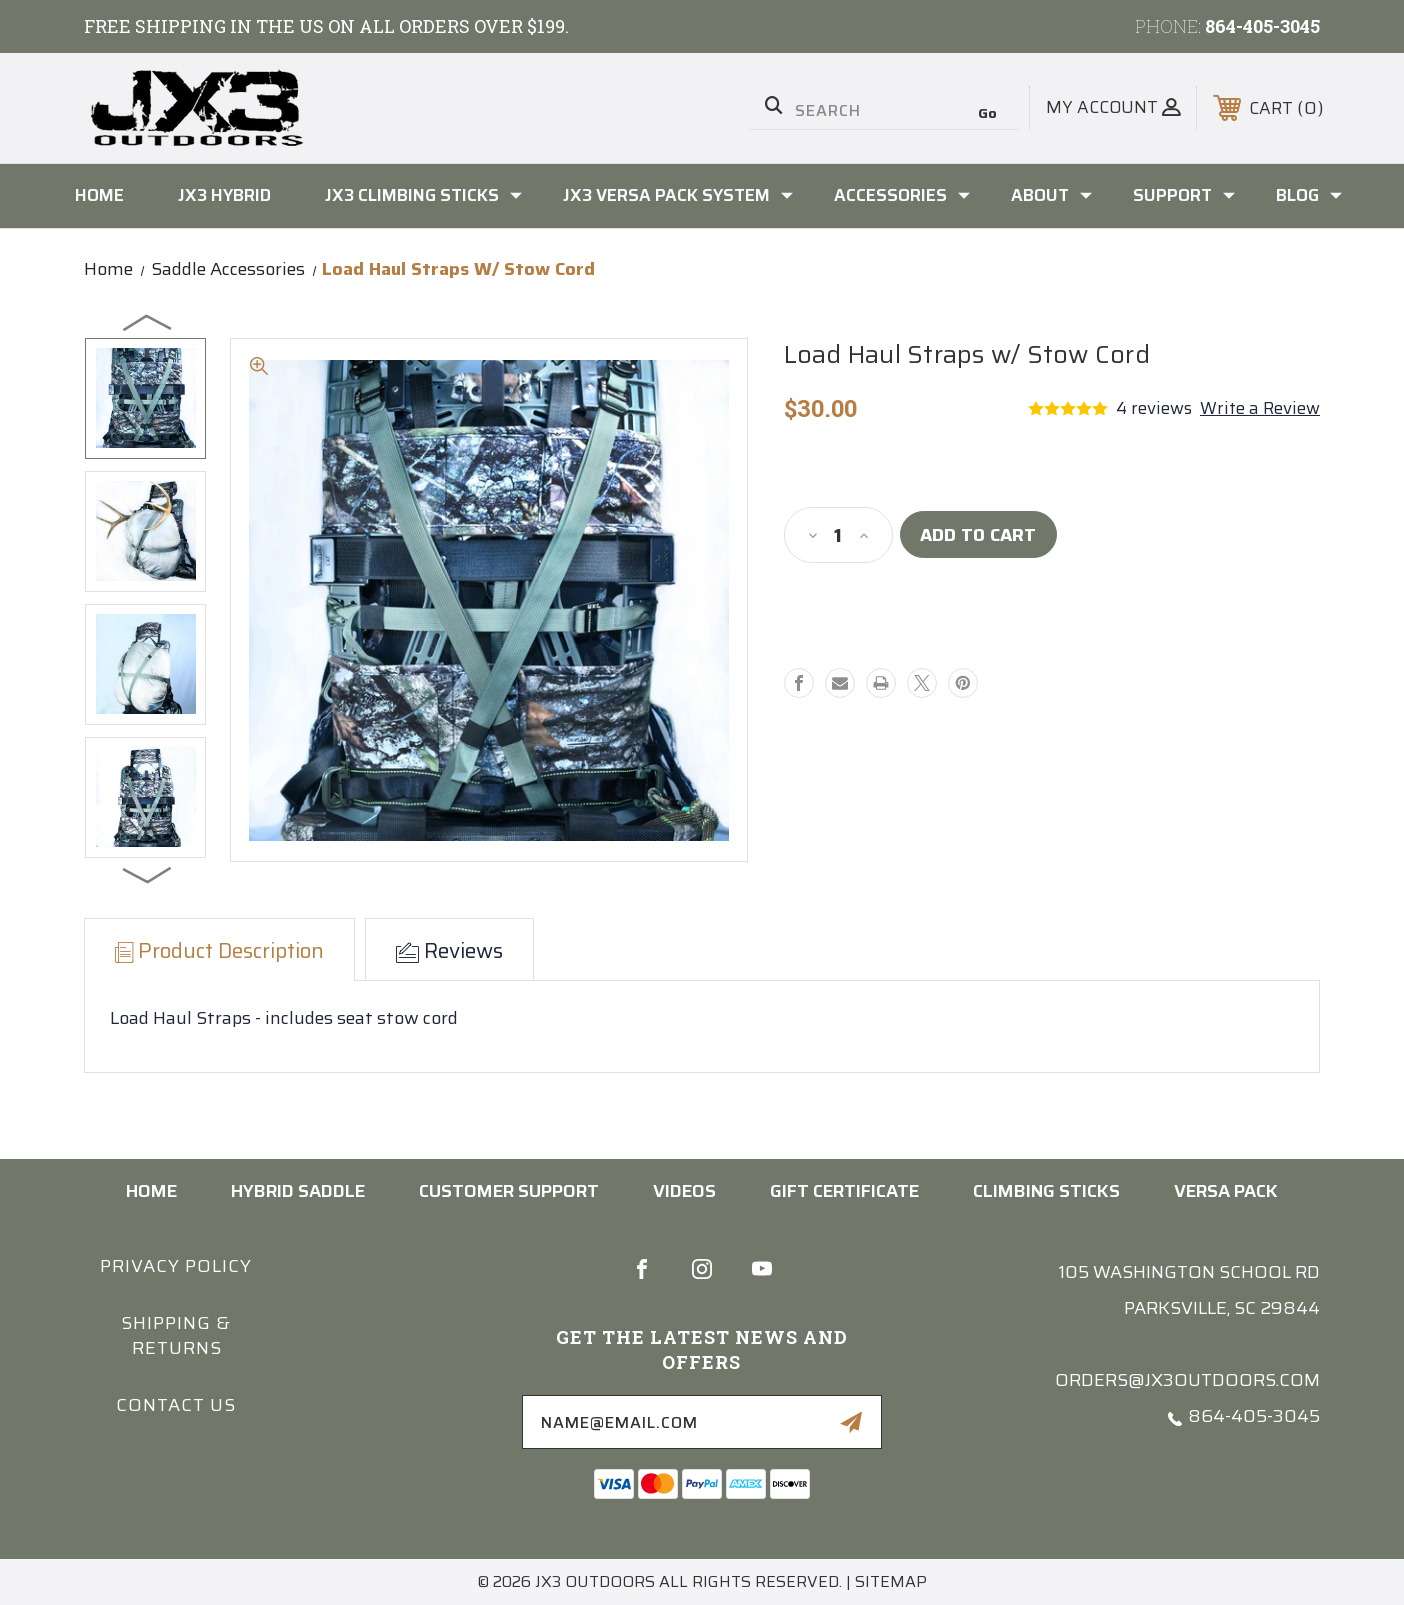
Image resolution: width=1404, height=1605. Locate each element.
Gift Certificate (844, 1191)
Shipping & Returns (176, 1335)
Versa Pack (1226, 1191)
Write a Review (1260, 408)
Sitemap (891, 1581)
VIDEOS (684, 1191)
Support (1184, 195)
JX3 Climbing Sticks (423, 195)
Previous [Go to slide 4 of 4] (148, 322)
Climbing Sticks (1046, 1191)
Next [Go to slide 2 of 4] (148, 874)
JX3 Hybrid (224, 195)
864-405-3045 (1262, 26)
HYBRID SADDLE (298, 1191)
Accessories (902, 195)
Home (99, 195)
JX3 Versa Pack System (678, 195)
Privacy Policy (176, 1266)
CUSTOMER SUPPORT (509, 1191)
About (1051, 195)
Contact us (176, 1405)
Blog (1309, 195)
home (151, 1191)
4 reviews (1154, 408)
